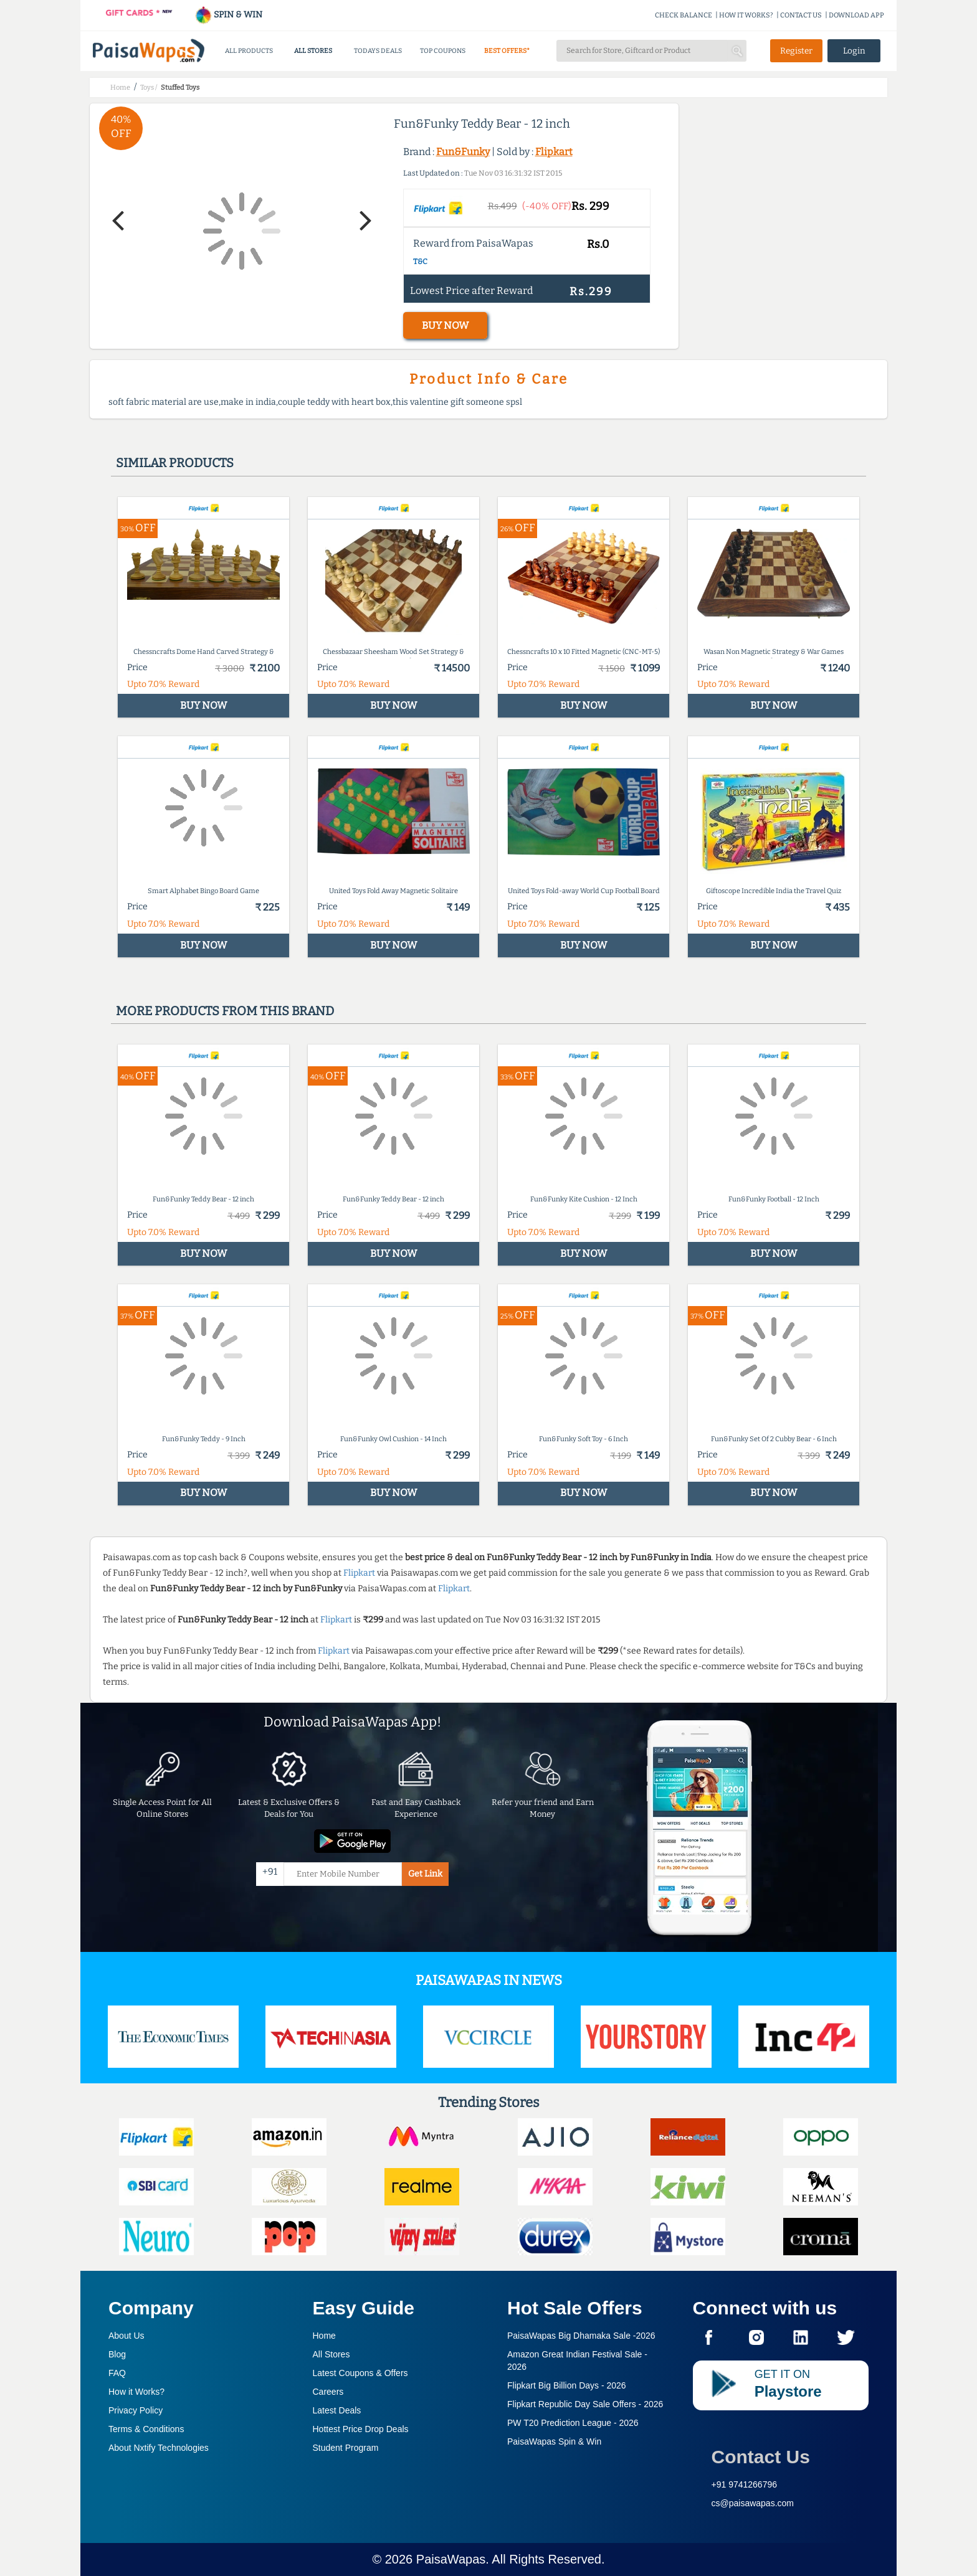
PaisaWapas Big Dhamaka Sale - (581, 2336)
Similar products (175, 462)
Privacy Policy (135, 2410)
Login (854, 50)
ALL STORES (313, 51)
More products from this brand (225, 1010)
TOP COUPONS (442, 51)
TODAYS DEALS (378, 51)
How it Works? (136, 2392)
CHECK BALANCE (683, 15)
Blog (117, 2354)
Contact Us (761, 2456)
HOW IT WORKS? (746, 15)
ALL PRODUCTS (249, 51)
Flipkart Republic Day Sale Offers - (585, 2404)
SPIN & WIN (228, 14)
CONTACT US (801, 15)
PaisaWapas (451, 2559)
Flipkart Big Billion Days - (566, 2385)
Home (324, 2336)
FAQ (117, 2373)
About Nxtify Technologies (158, 2448)
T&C (420, 261)
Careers (328, 2392)
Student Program (346, 2448)
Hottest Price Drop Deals (361, 2429)
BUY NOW (445, 325)
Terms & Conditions (146, 2429)
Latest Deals (337, 2410)
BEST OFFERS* (507, 51)
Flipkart (554, 152)
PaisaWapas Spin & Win (554, 2441)
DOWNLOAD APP (856, 15)
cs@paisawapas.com (753, 2503)
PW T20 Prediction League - (573, 2423)
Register (796, 50)
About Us (126, 2336)
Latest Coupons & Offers (360, 2373)
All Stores (331, 2354)
